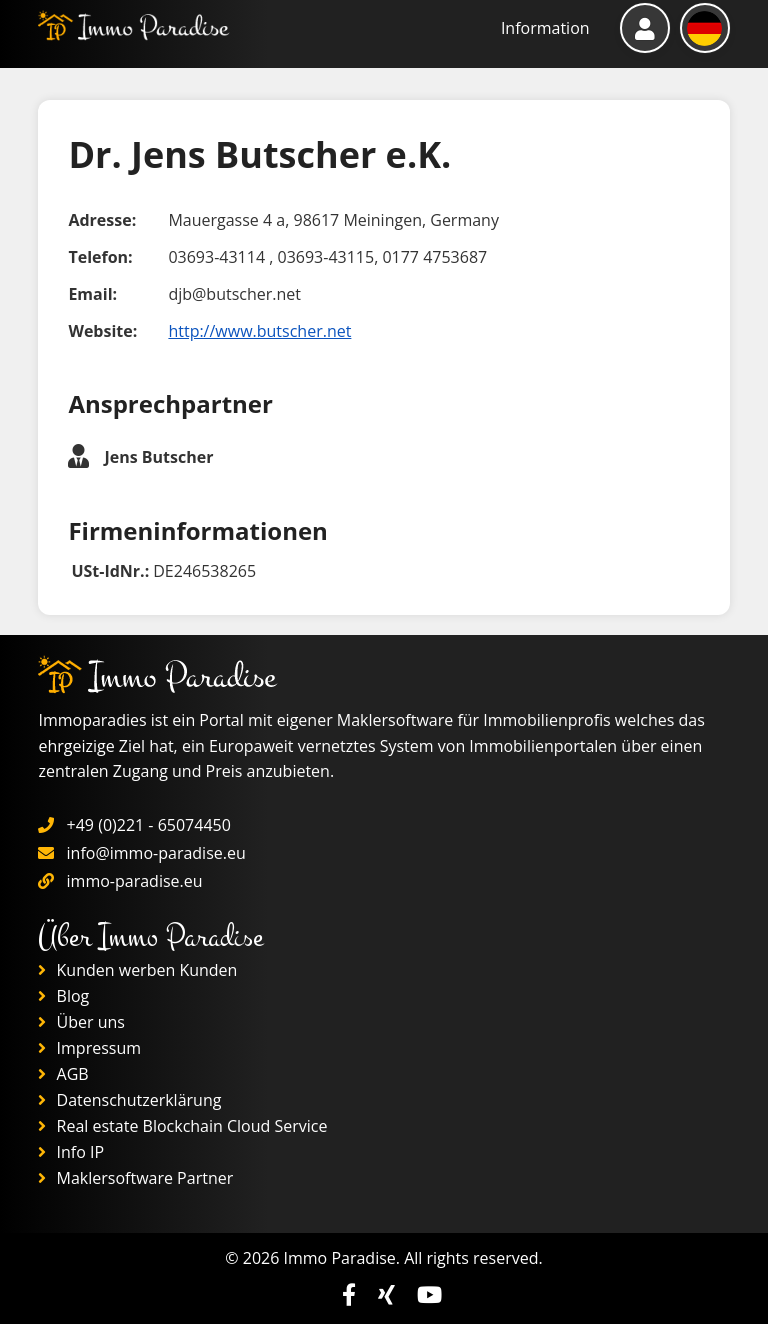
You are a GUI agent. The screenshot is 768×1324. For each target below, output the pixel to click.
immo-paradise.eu (135, 881)
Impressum (89, 1048)
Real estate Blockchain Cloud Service (182, 1126)
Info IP (71, 1152)
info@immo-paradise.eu (156, 853)
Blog (63, 996)
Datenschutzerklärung (129, 1100)
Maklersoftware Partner (135, 1178)
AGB (63, 1074)
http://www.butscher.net (259, 331)
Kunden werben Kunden (137, 970)
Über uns (81, 1022)
